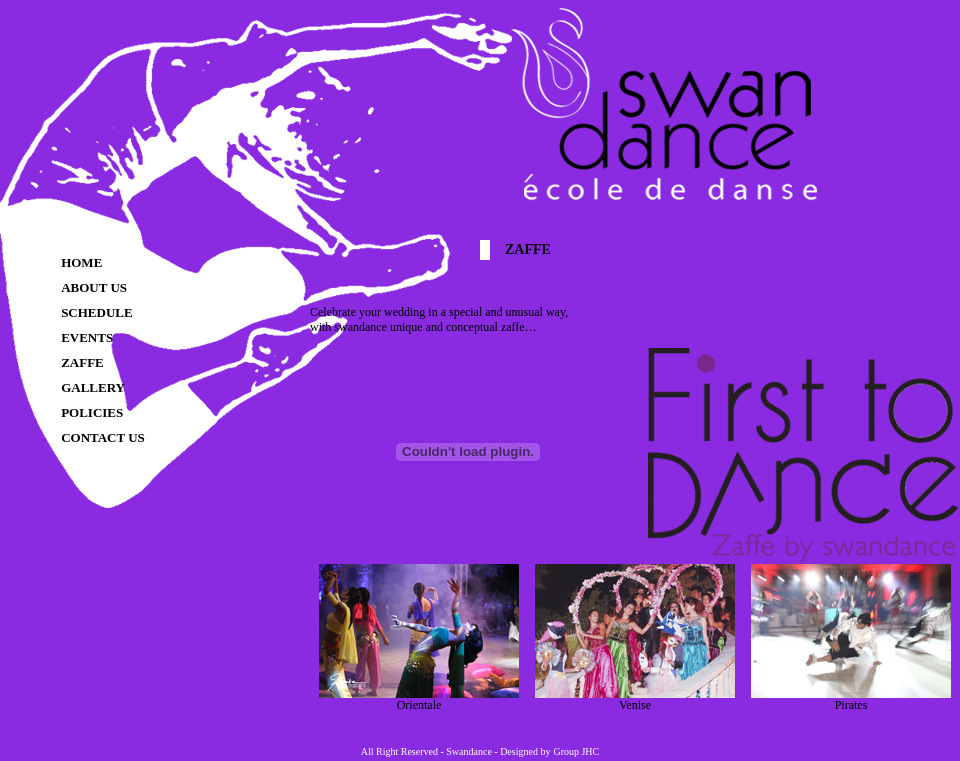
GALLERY (93, 387)
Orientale (419, 699)
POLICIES (92, 412)
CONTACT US (103, 437)
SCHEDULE (97, 312)
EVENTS (87, 337)
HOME (81, 262)
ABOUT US (94, 287)
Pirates (851, 699)
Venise (635, 699)
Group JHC (576, 751)
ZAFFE (82, 362)
